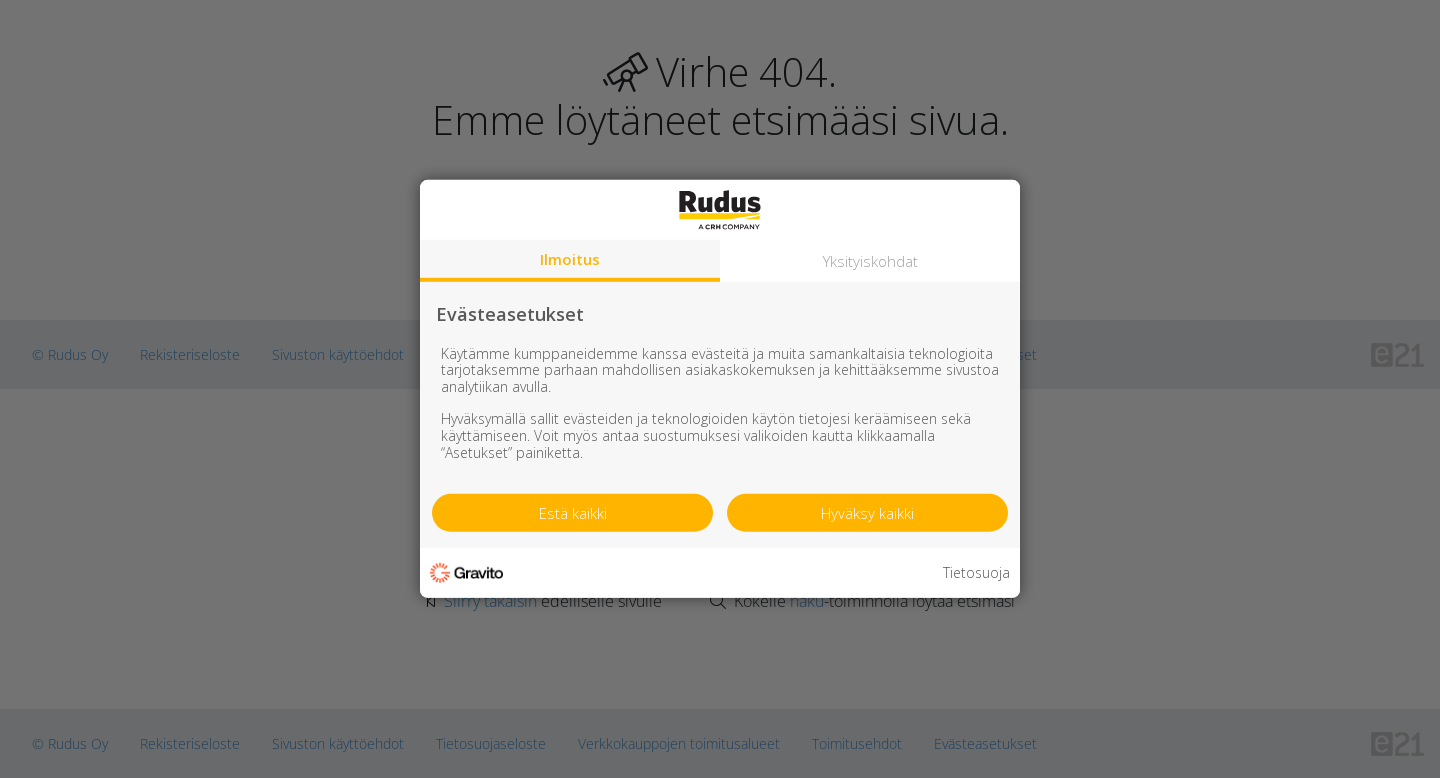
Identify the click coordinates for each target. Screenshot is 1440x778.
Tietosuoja (976, 573)
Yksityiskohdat (870, 261)
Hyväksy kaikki (867, 513)
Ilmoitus (570, 259)
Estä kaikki (573, 513)
